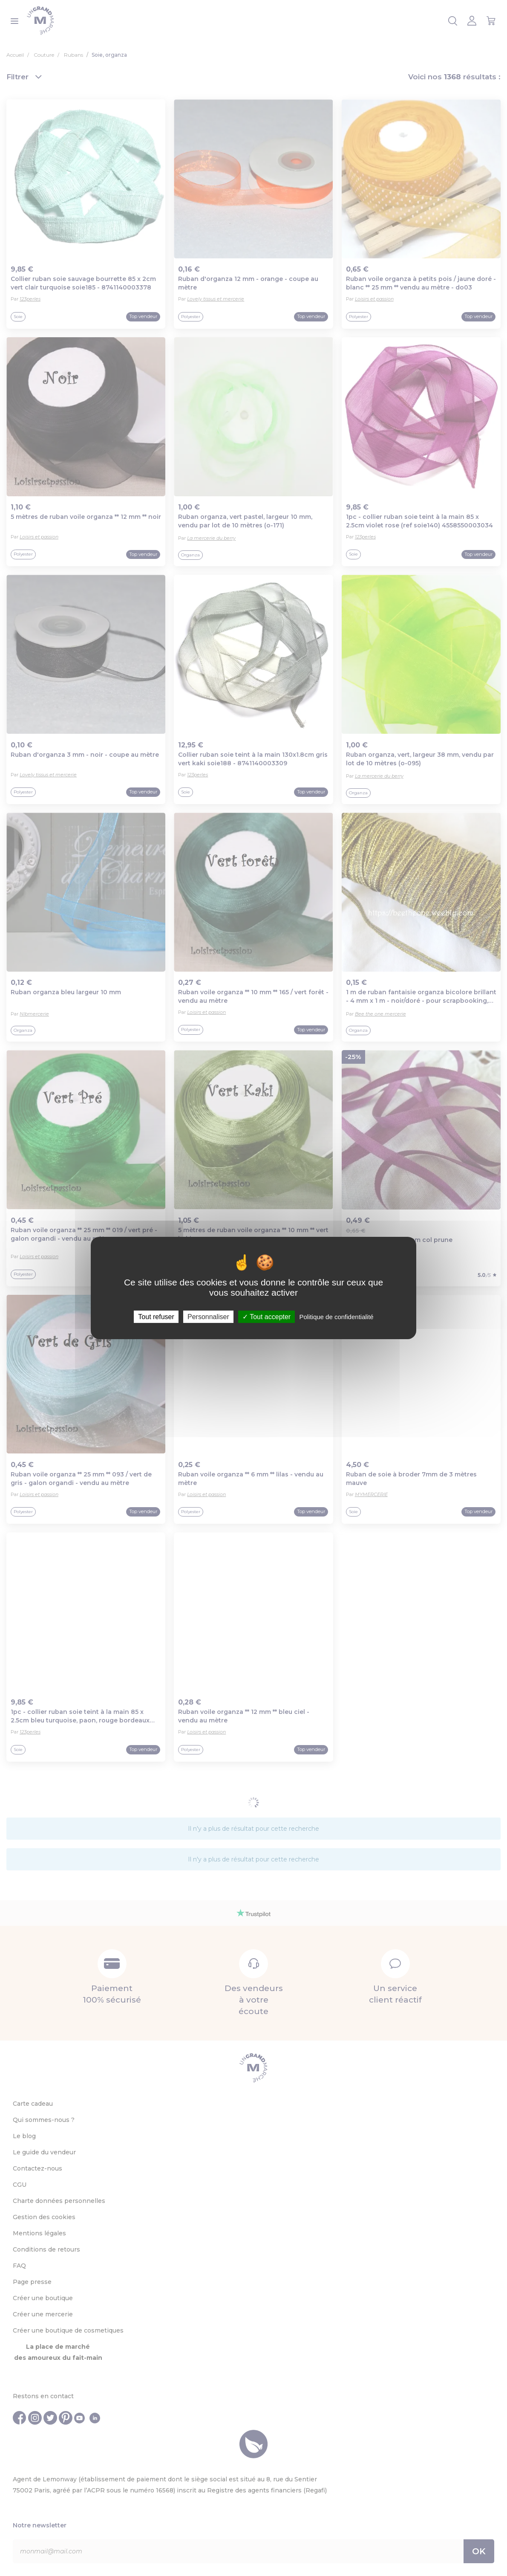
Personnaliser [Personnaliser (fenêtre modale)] (208, 1316)
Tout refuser (156, 1316)
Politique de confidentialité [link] (336, 1316)
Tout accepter (266, 1316)
